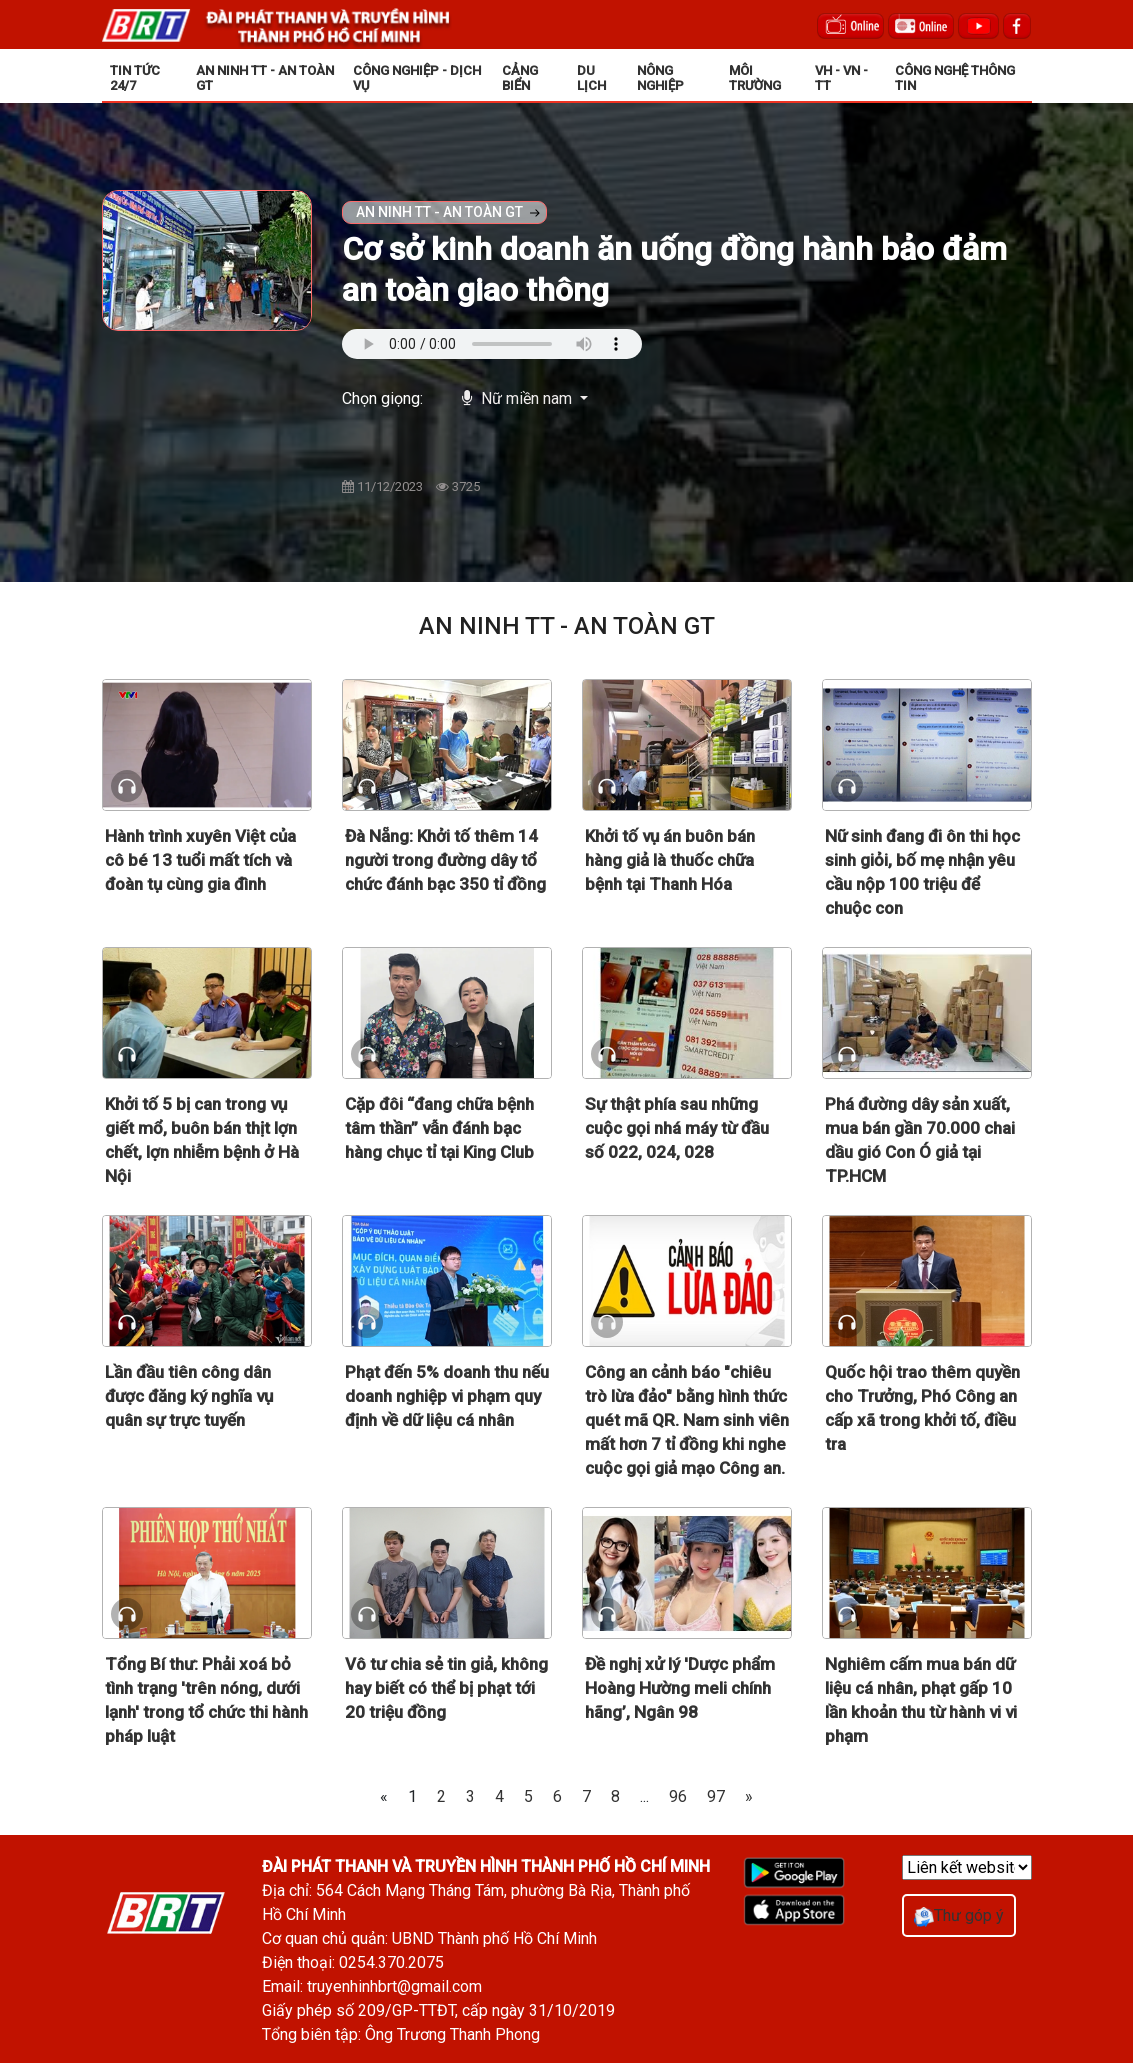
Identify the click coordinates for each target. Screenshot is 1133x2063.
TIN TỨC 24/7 (135, 78)
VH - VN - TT (841, 78)
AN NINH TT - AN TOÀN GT (265, 78)
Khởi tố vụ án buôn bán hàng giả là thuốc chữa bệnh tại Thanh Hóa (670, 860)
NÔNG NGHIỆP (660, 78)
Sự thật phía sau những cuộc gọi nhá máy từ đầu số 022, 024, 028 (677, 1128)
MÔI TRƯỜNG (755, 78)
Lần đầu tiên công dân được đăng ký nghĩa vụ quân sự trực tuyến (189, 1396)
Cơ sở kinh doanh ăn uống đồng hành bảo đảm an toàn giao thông (674, 269)
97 (716, 1796)
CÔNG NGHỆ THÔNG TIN (955, 78)
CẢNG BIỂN (520, 78)
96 (678, 1796)
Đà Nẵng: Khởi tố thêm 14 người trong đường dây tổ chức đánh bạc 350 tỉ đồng (445, 860)
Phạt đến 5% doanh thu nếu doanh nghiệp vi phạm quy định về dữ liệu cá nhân (447, 1396)
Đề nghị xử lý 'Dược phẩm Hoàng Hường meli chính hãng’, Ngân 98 (680, 1688)
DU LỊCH (591, 78)
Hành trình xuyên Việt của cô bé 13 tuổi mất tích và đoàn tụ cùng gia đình (200, 860)
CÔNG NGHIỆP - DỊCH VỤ (417, 78)
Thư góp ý (959, 1915)
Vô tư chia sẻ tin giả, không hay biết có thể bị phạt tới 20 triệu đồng (446, 1688)
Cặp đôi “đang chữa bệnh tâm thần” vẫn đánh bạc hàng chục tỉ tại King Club (439, 1128)
